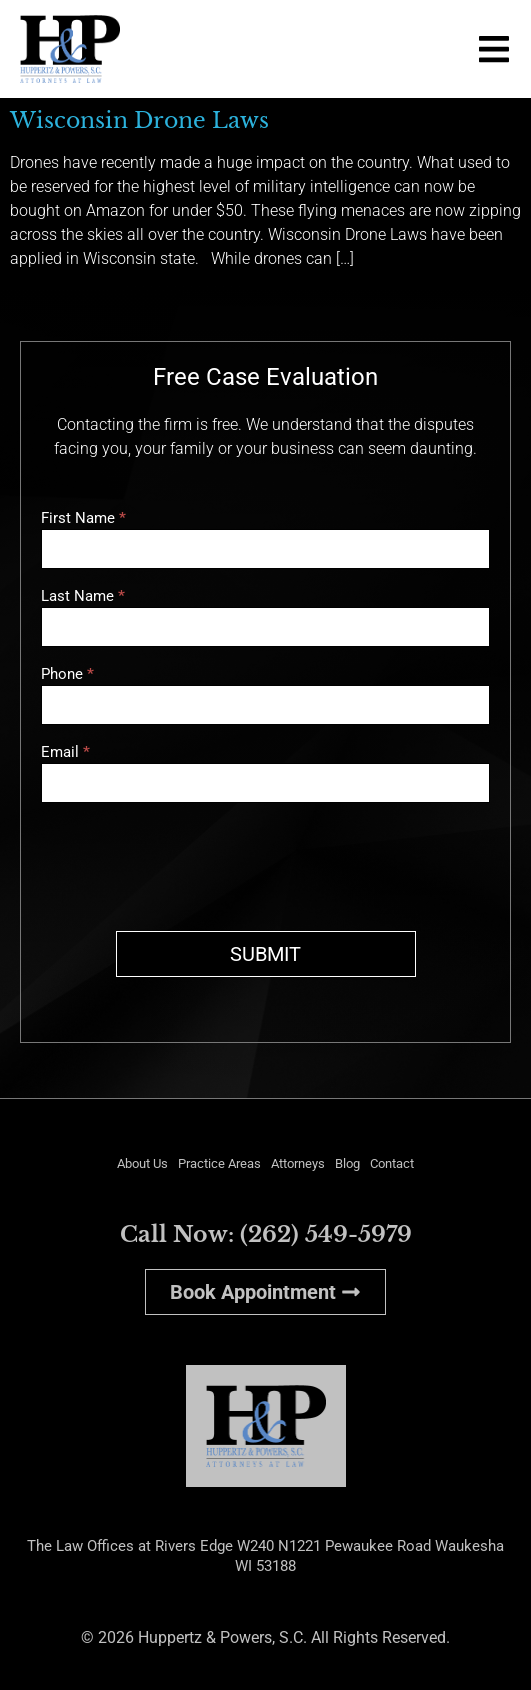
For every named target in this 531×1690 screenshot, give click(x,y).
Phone (67, 675)
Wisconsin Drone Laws (139, 120)
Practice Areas (219, 1163)
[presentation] (193, 862)
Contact (392, 1163)
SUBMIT (265, 954)
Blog (347, 1163)
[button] (493, 49)
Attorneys (298, 1163)
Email (65, 753)
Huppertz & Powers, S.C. (222, 1637)
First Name (83, 519)
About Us (142, 1163)
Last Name (83, 597)
